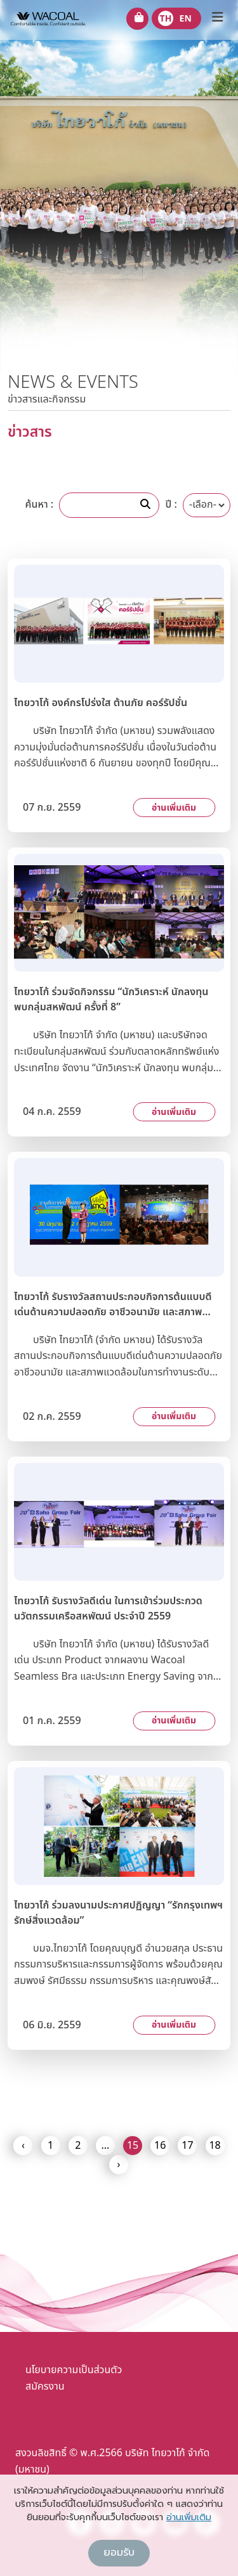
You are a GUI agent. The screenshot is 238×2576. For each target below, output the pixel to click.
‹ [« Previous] (23, 2145)
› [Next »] (119, 2164)
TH (166, 18)
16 (160, 2145)
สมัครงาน (45, 2386)
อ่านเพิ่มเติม (174, 808)
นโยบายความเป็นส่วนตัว (73, 2370)
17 (187, 2145)
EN (186, 18)
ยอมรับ (119, 2552)
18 (214, 2145)
